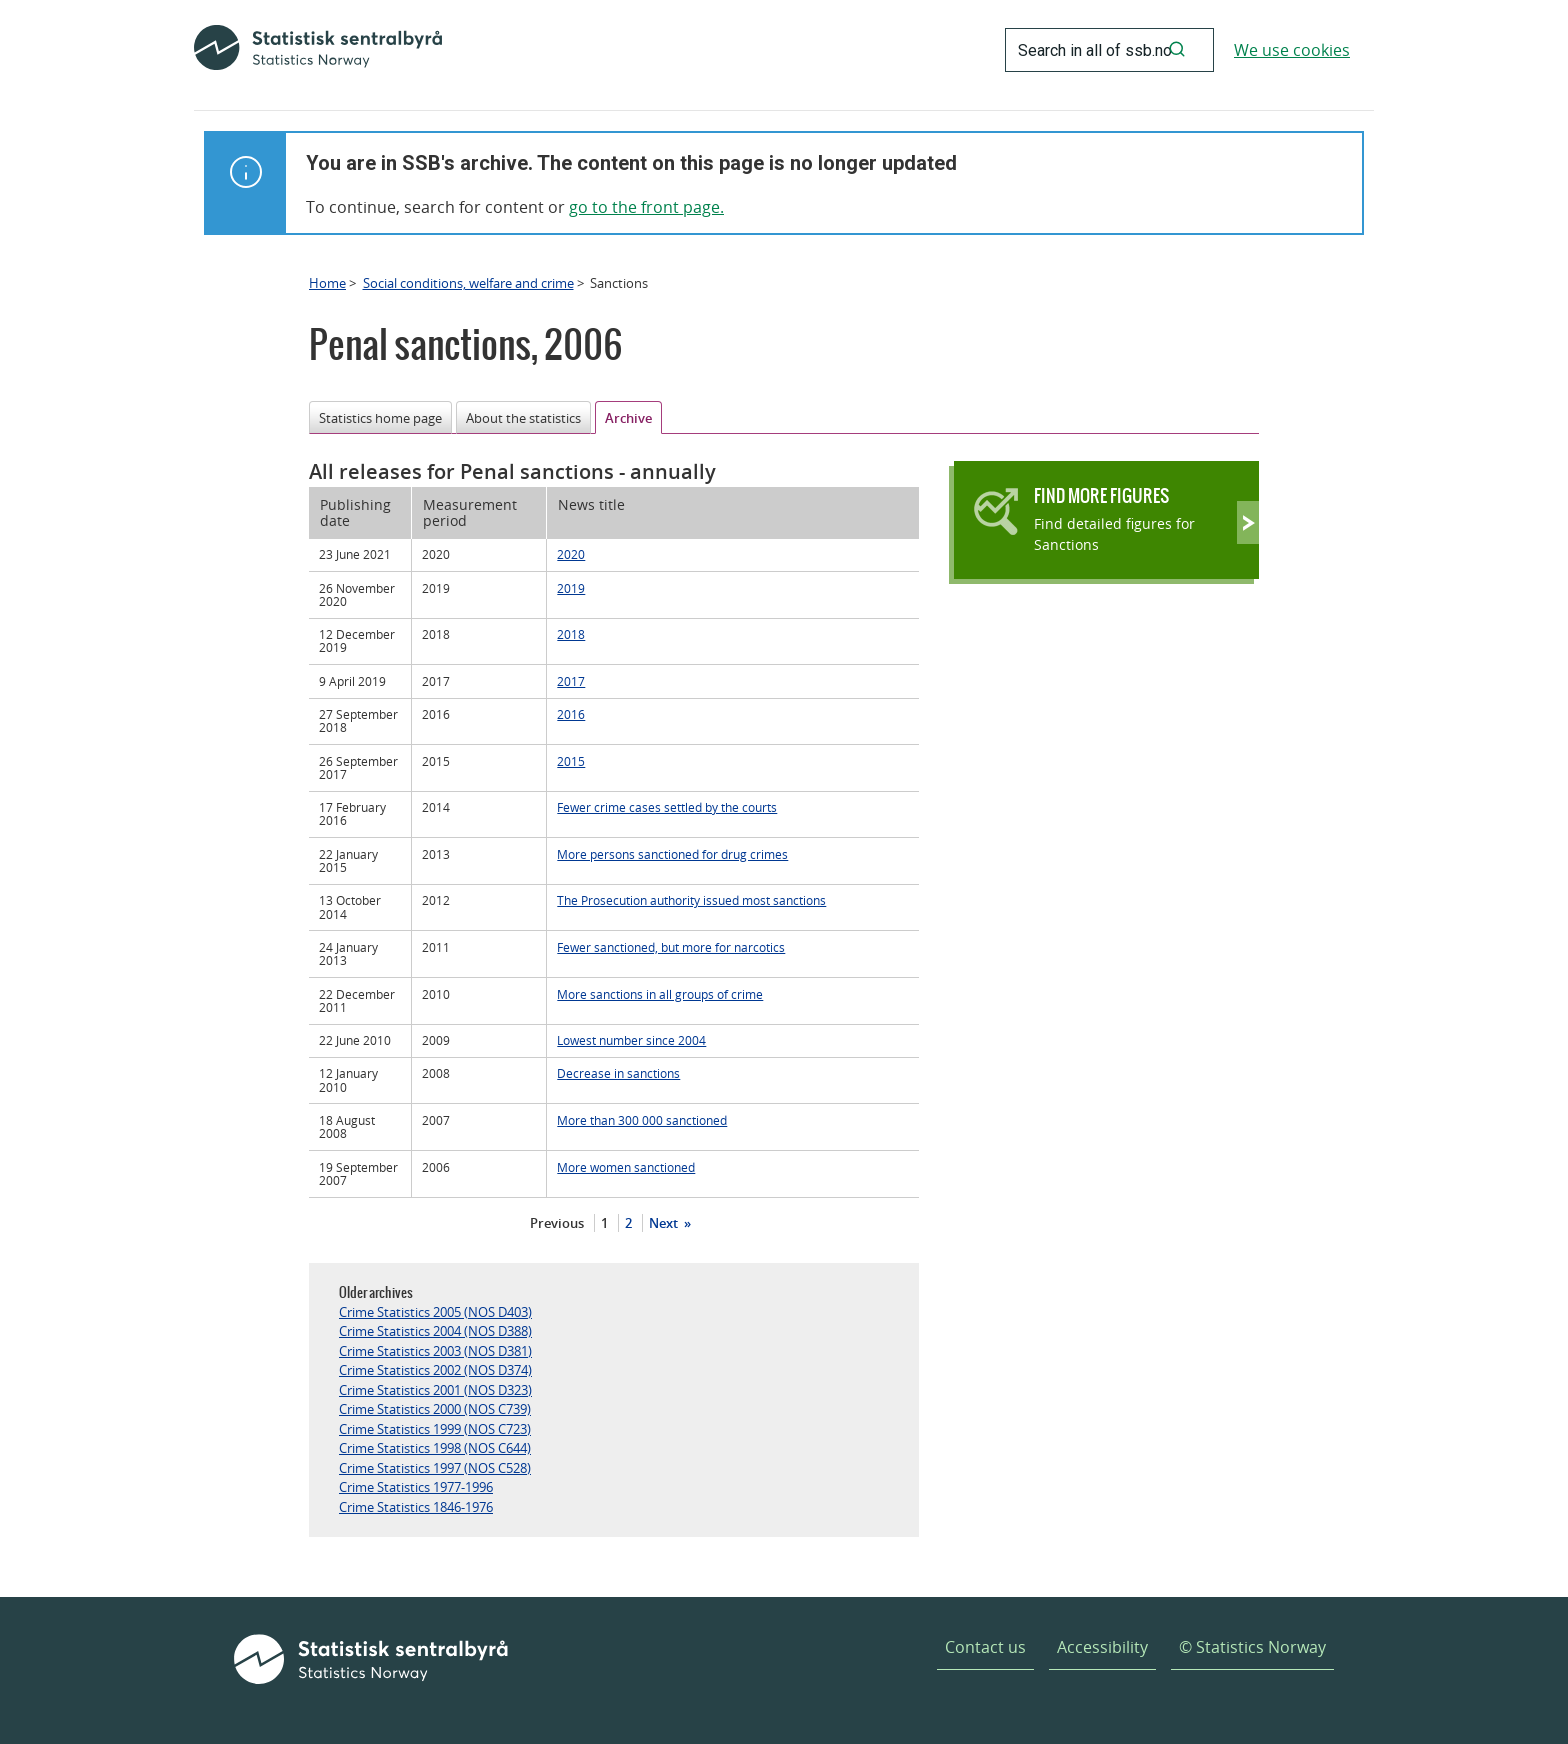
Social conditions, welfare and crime (468, 283)
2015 (571, 761)
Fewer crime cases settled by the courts (667, 807)
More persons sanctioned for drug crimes (672, 854)
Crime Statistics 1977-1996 (416, 1487)
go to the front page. (646, 207)
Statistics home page (380, 418)
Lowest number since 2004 (631, 1040)
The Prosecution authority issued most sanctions (691, 900)
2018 (571, 634)
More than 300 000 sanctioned (642, 1120)
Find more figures (1101, 495)
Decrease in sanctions (618, 1073)
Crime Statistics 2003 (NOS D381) (435, 1351)
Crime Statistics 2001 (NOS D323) (435, 1390)
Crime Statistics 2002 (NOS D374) (435, 1370)
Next (665, 1223)
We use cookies (1292, 50)
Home (327, 283)
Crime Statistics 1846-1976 (416, 1507)
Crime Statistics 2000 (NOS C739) (435, 1409)
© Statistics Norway (1252, 1647)
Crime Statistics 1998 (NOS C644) (435, 1448)
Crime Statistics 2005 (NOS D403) (435, 1312)
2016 (571, 714)
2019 (571, 588)
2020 (571, 554)
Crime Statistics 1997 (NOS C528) (435, 1468)
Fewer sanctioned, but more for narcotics (671, 947)
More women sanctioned (626, 1167)
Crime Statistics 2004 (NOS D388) (435, 1331)
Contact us (985, 1647)
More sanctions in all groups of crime (660, 994)
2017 (571, 681)
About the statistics (523, 418)
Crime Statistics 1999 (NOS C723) (435, 1429)
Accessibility (1102, 1647)
